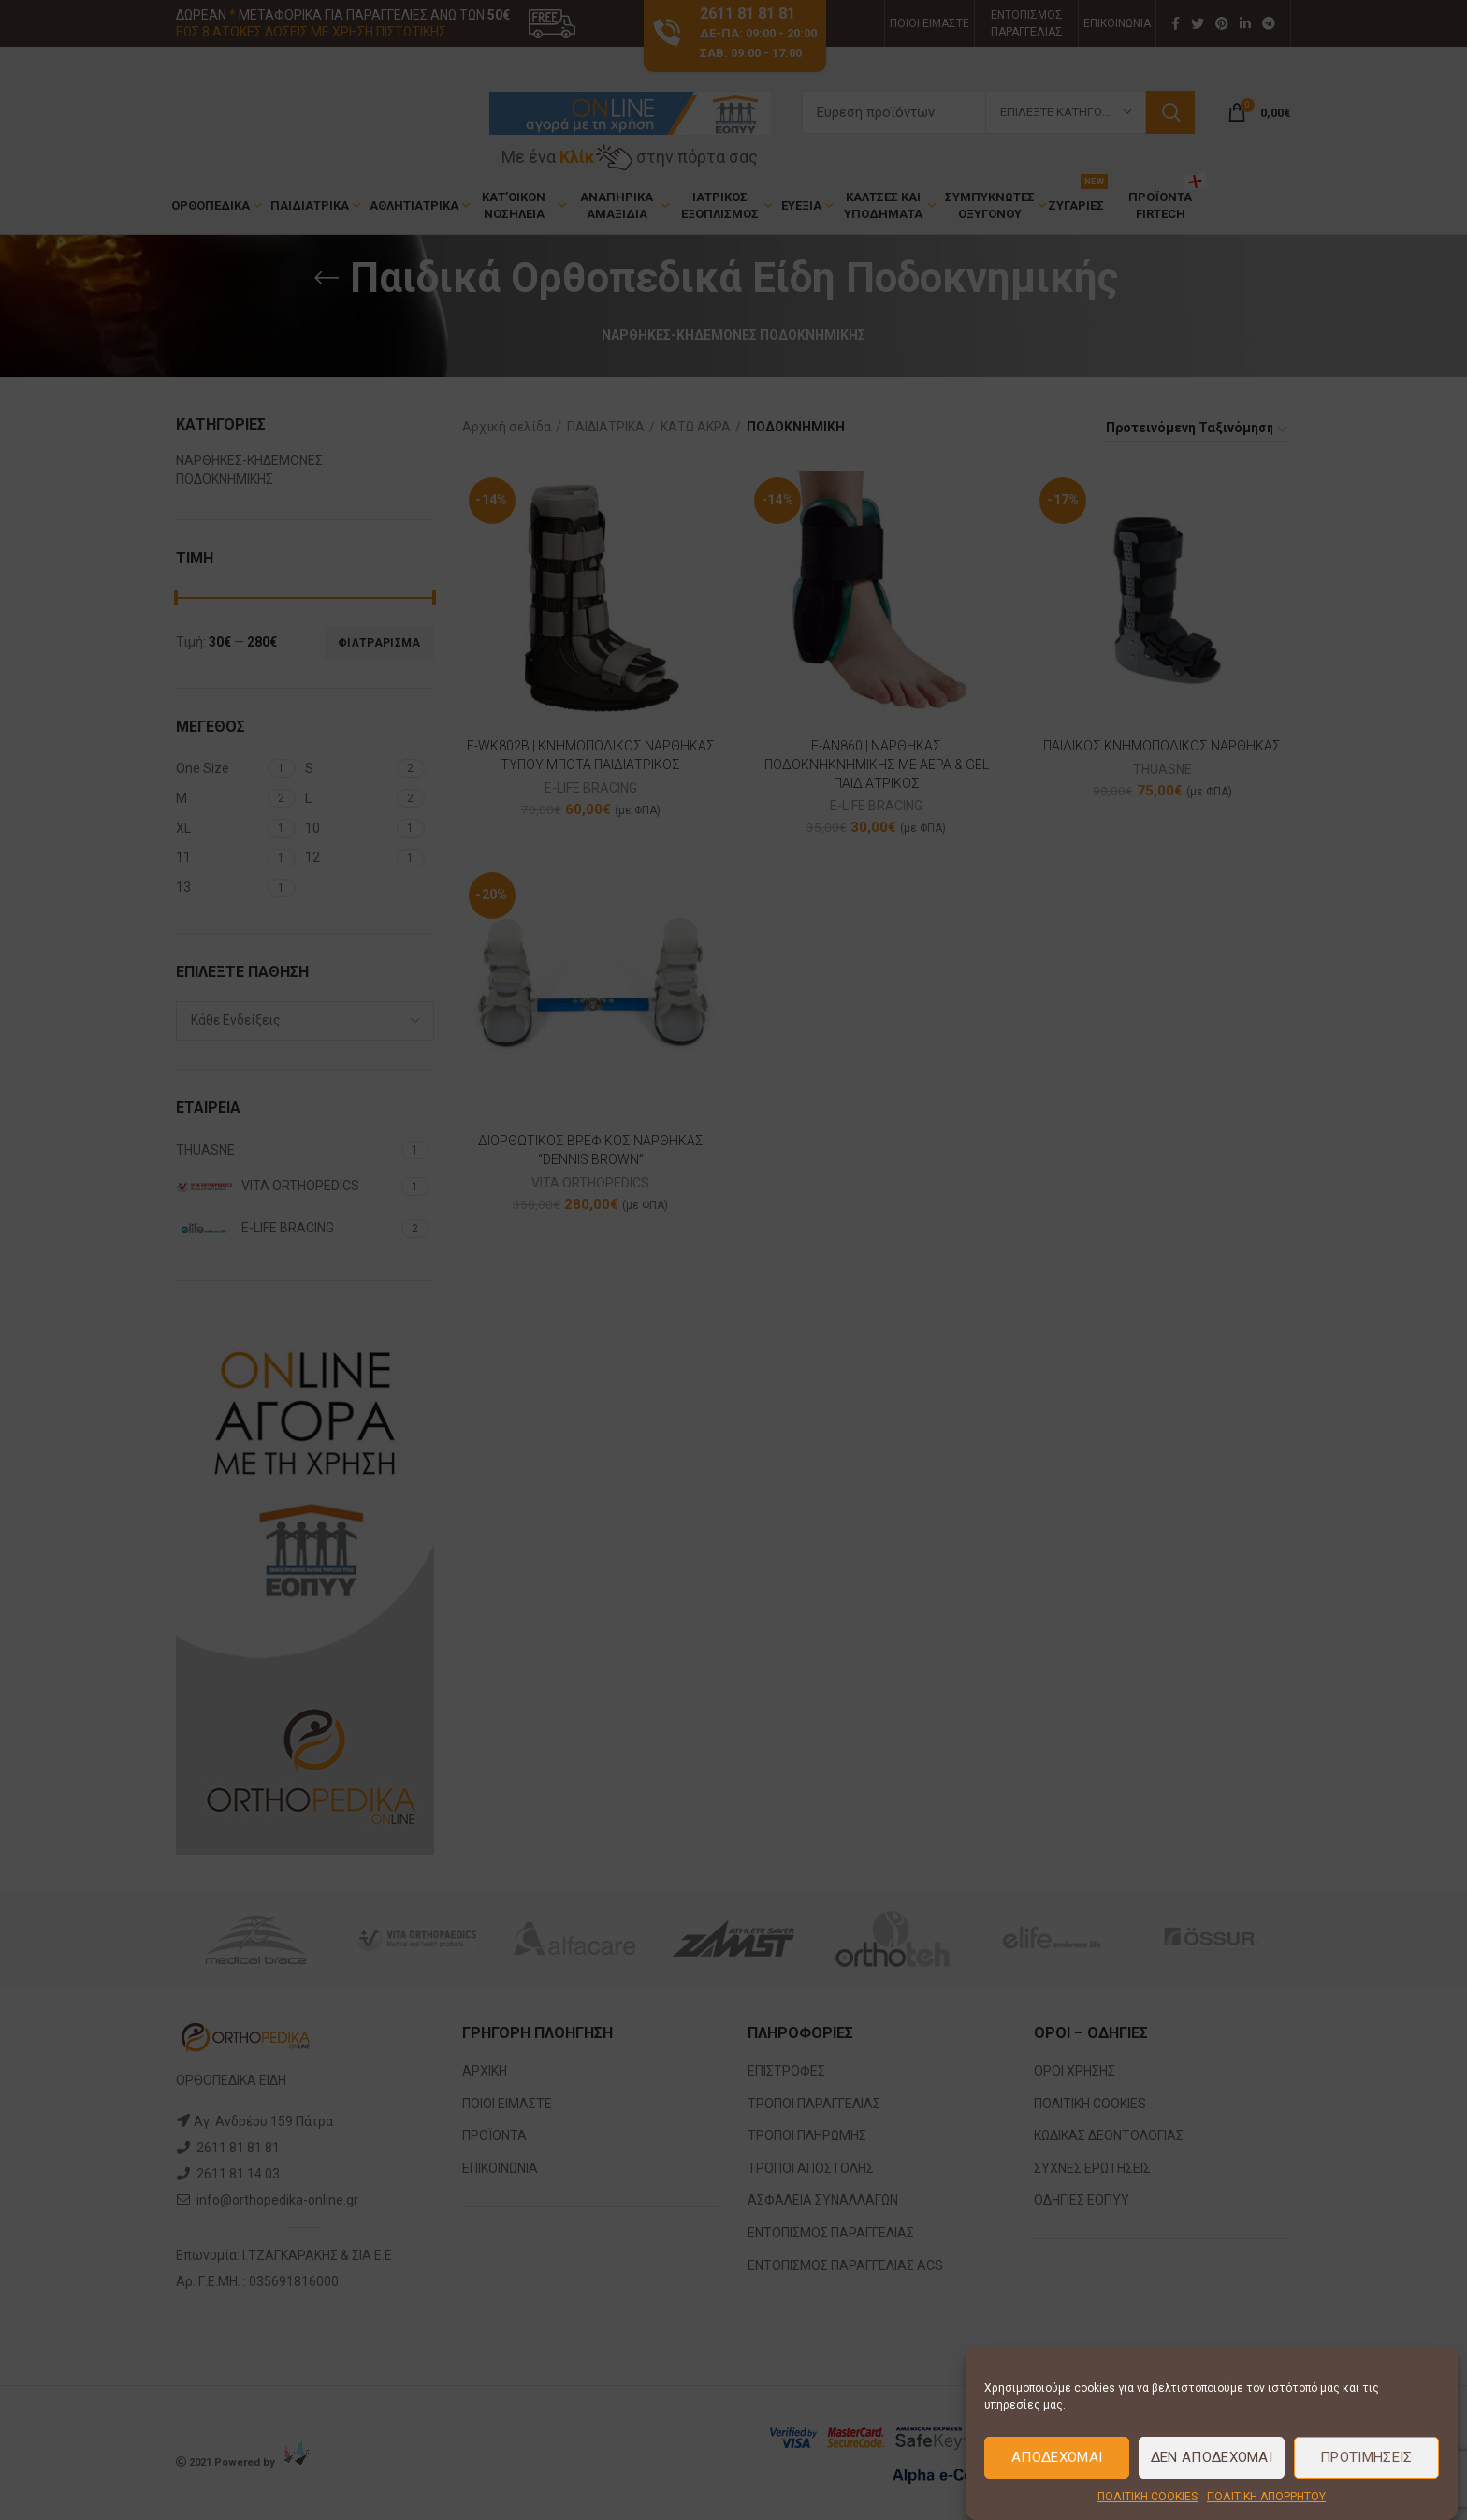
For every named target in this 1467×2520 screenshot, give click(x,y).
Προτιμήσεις (1366, 2457)
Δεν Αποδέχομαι (1211, 2457)
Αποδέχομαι (1056, 2457)
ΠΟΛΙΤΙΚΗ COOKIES (1147, 2496)
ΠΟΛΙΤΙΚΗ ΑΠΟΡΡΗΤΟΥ (1266, 2496)
